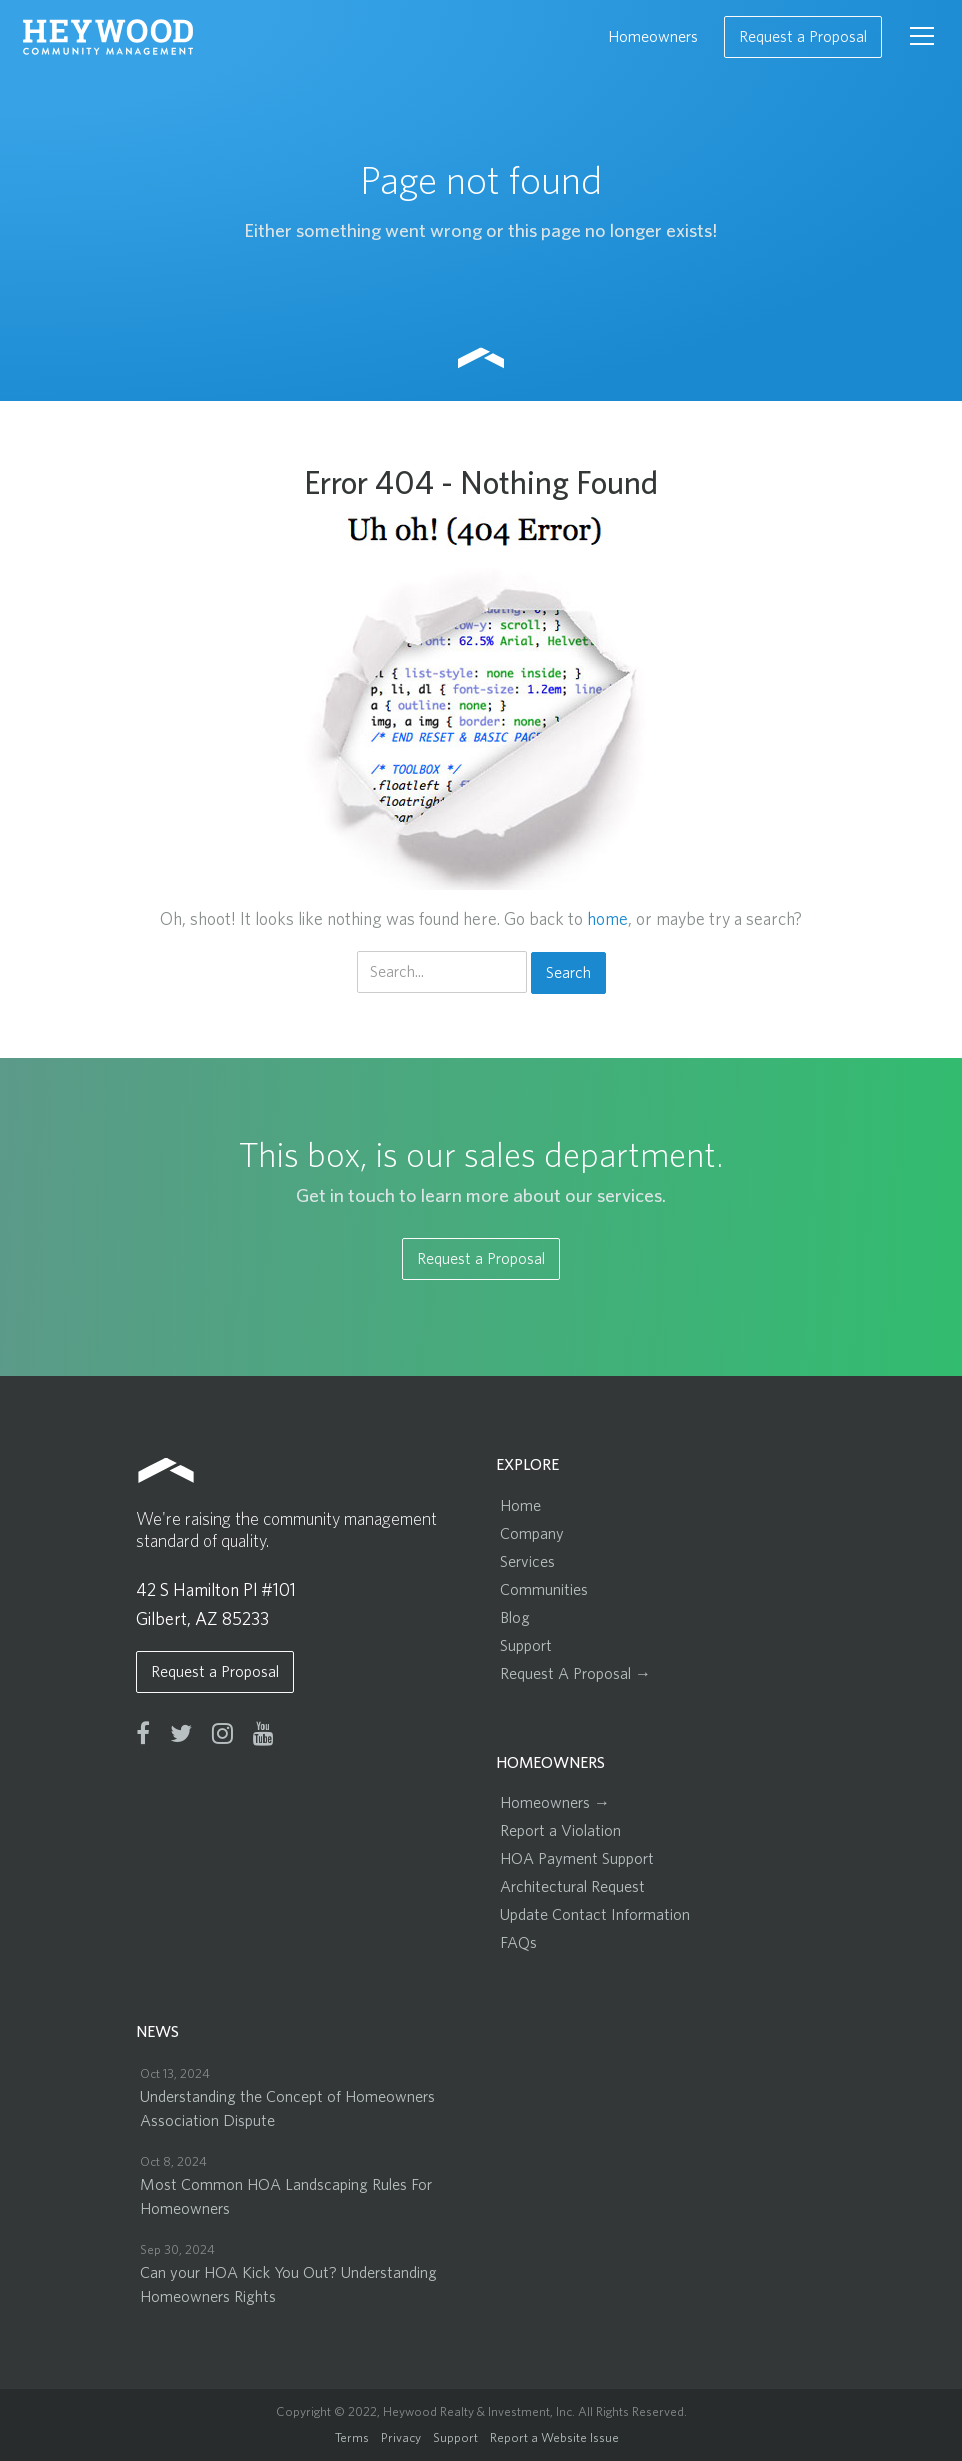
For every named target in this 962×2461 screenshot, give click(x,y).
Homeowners (653, 37)
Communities (544, 1590)
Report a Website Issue (554, 2438)
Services (527, 1562)
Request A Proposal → (575, 1674)
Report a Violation (560, 1831)
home (607, 920)
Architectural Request (572, 1887)
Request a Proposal (803, 37)
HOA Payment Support (577, 1859)
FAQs (518, 1943)
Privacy (401, 2438)
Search (568, 973)
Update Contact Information (595, 1915)
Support (526, 1646)
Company (532, 1534)
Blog (515, 1618)
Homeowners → (555, 1803)
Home (520, 1506)
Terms (352, 2438)
